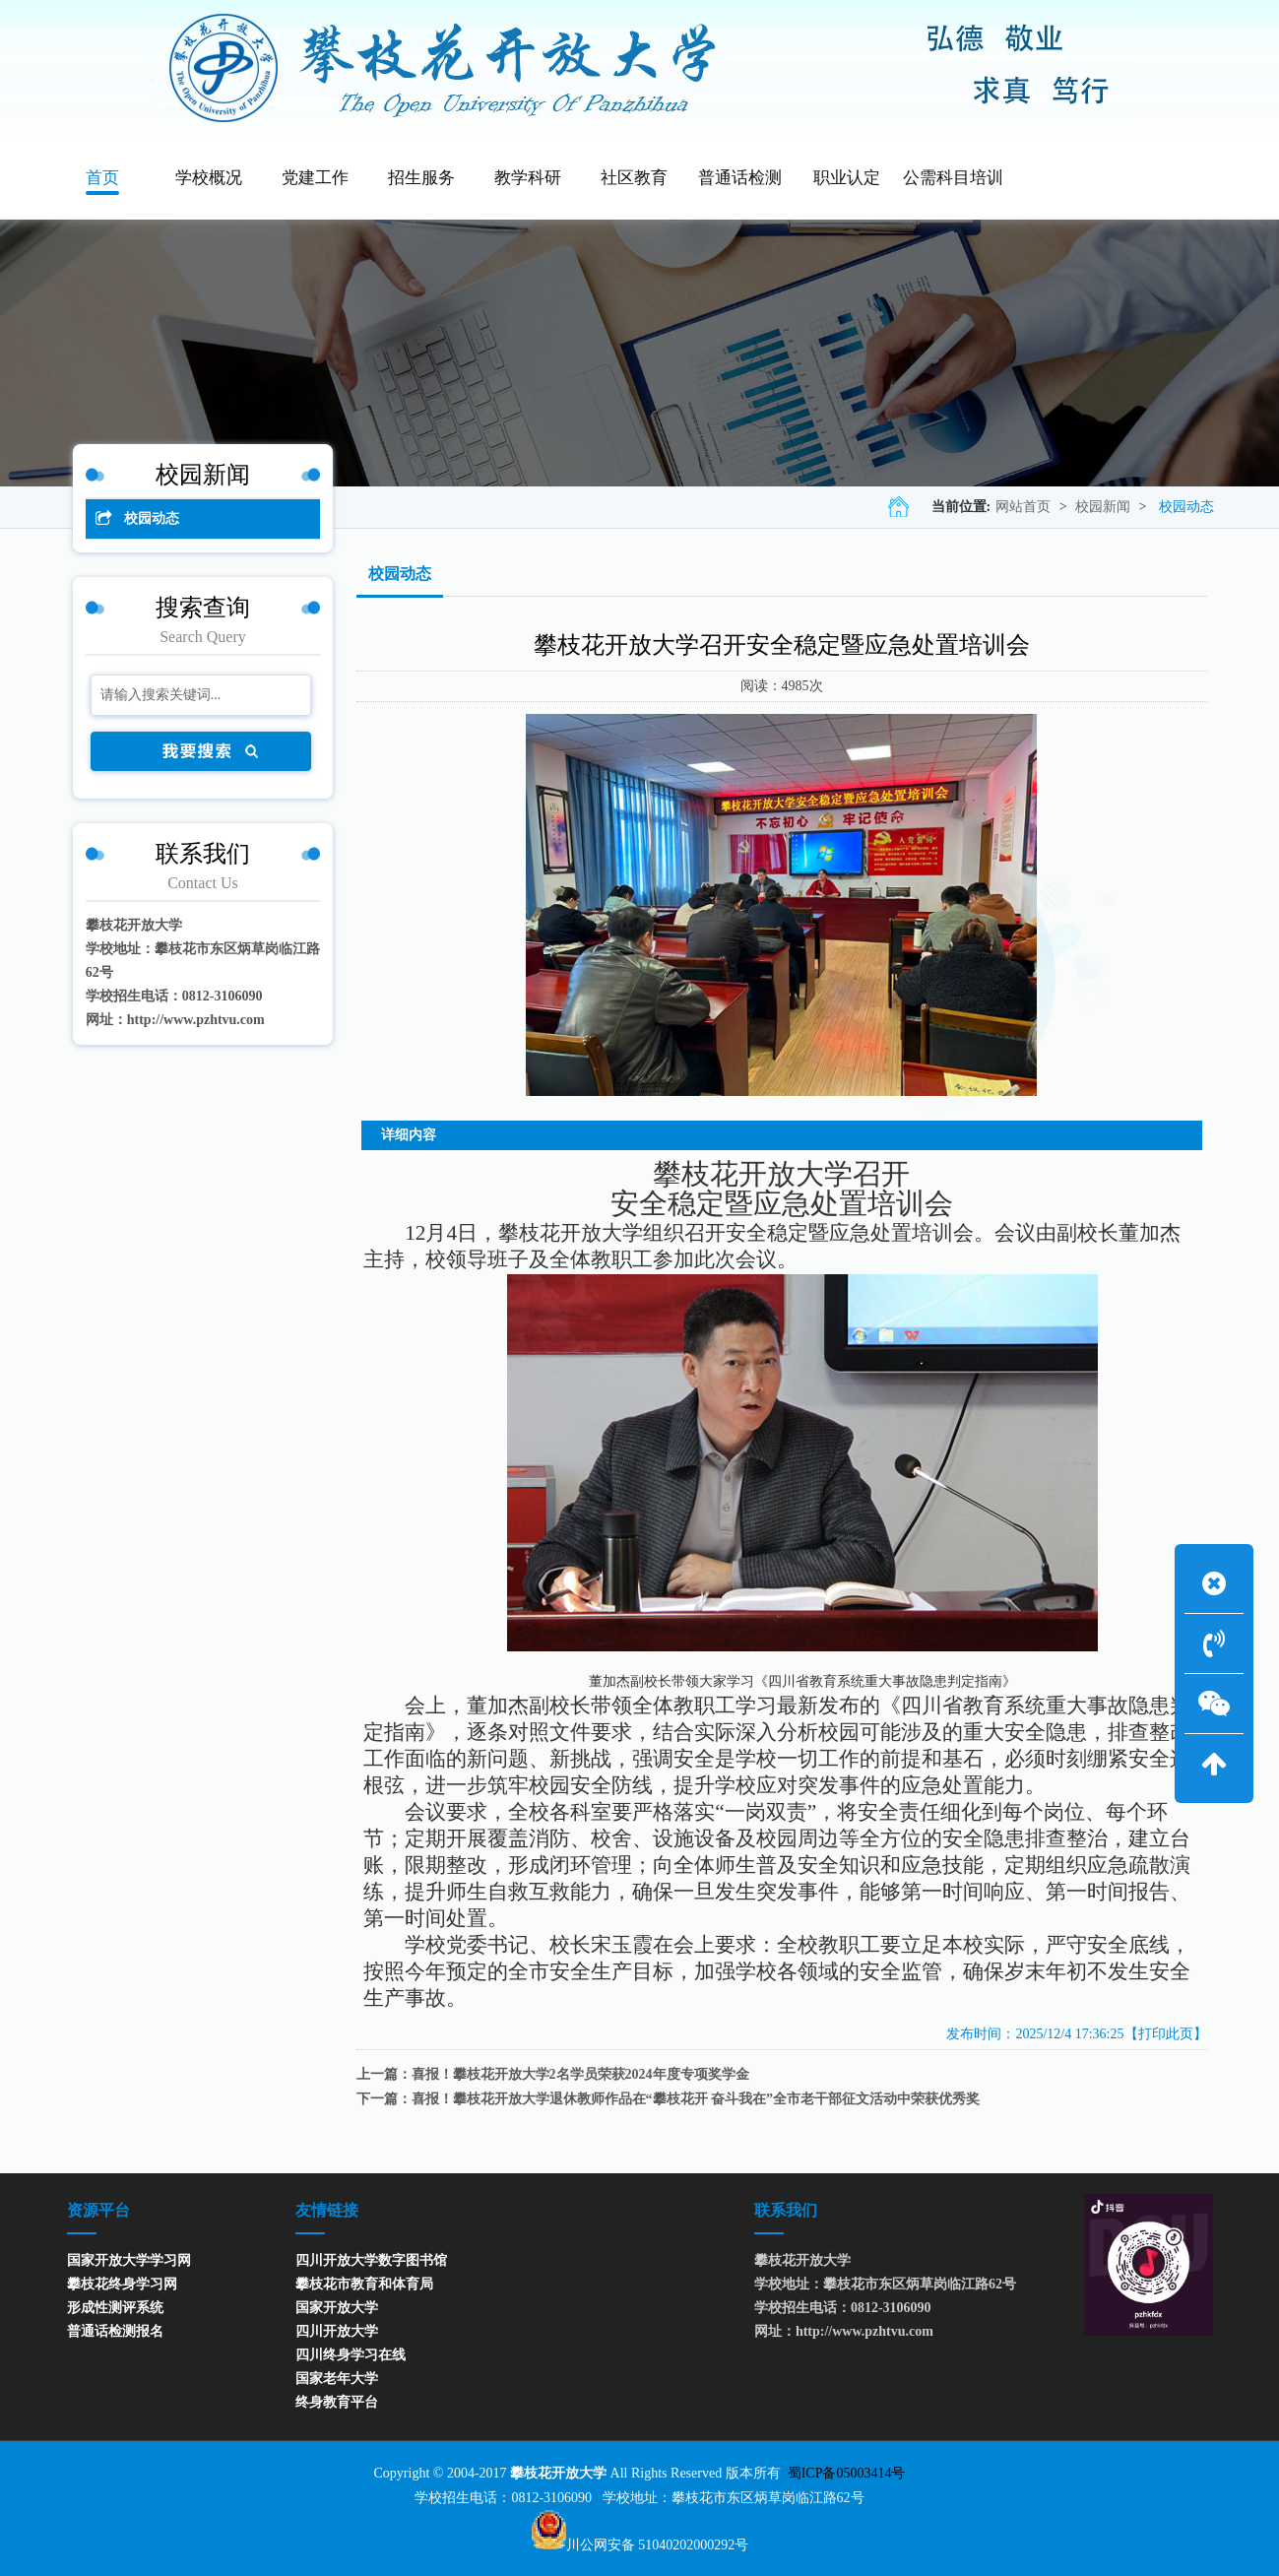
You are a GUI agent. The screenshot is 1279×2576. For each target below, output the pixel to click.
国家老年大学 (336, 2378)
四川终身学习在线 (350, 2355)
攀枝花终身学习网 (122, 2284)
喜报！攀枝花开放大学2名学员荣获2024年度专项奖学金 (580, 2074)
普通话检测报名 (115, 2331)
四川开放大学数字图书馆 (371, 2260)
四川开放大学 (336, 2331)
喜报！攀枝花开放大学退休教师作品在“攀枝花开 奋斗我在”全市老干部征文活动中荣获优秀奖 (696, 2099)
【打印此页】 (1165, 2034)
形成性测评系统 (115, 2307)
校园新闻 (1102, 506)
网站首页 (1023, 506)
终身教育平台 (336, 2402)
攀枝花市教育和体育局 (364, 2284)
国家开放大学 (336, 2307)
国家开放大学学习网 (129, 2260)
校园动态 (1186, 506)
